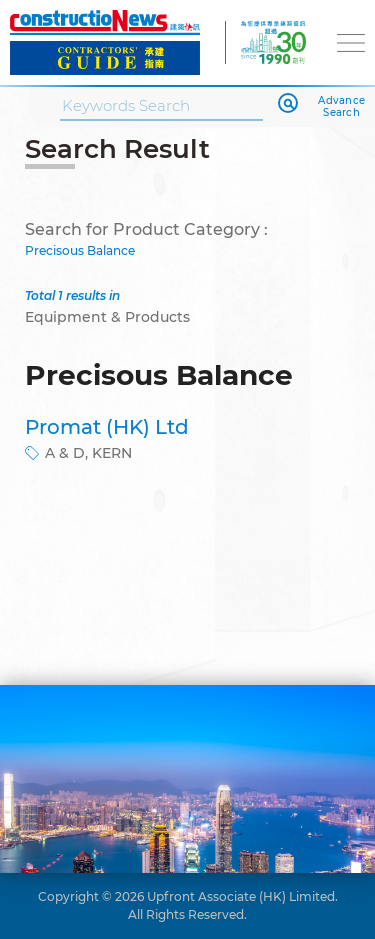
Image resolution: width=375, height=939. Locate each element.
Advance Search (341, 107)
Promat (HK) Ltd (107, 427)
